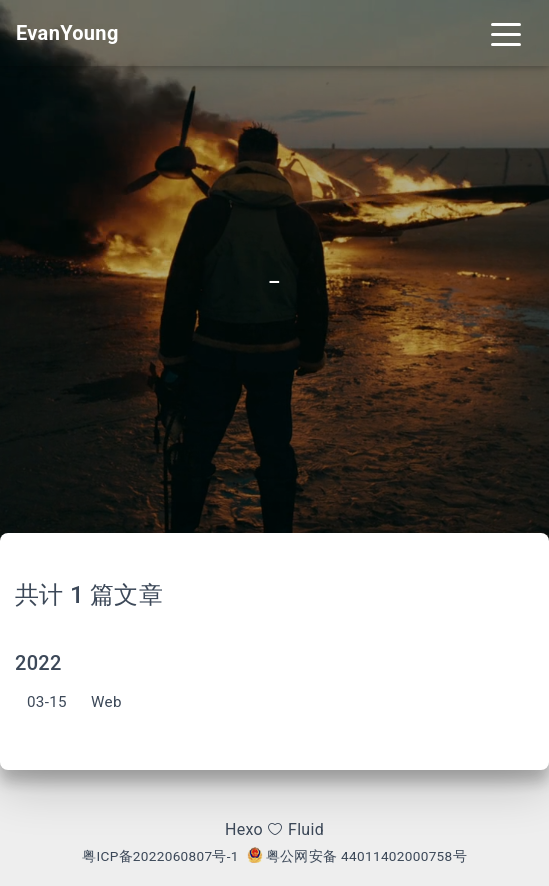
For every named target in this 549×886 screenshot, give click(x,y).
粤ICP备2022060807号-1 (160, 856)
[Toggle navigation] (506, 33)
